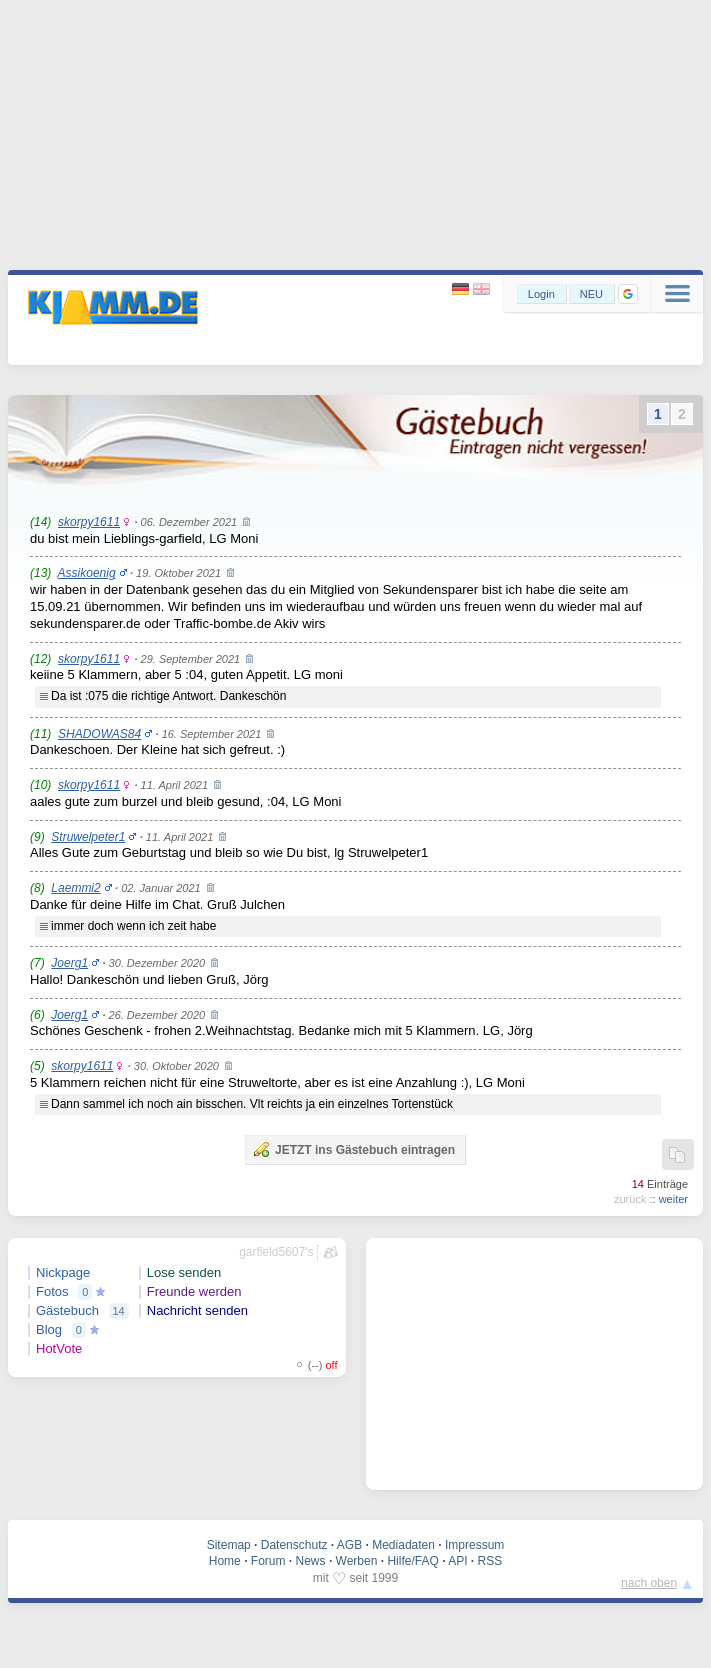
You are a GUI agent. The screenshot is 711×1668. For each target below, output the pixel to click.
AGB (349, 1545)
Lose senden (184, 1272)
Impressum (474, 1545)
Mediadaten (403, 1545)
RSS (490, 1561)
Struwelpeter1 (88, 837)
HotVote (59, 1348)
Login (541, 294)
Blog (49, 1329)
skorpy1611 (89, 522)
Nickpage (63, 1272)
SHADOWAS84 (99, 734)
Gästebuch (67, 1310)
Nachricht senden (197, 1310)
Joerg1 (69, 963)
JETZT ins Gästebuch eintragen (354, 1149)
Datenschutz (294, 1545)
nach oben (649, 1583)
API (457, 1561)
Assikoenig (87, 573)
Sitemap (229, 1545)
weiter (673, 1199)
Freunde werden (194, 1291)
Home (225, 1561)
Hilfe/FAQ (412, 1561)
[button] (628, 294)
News (311, 1561)
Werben (357, 1561)
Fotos (52, 1291)
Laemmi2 (75, 888)
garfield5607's (276, 1252)
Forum (268, 1561)
